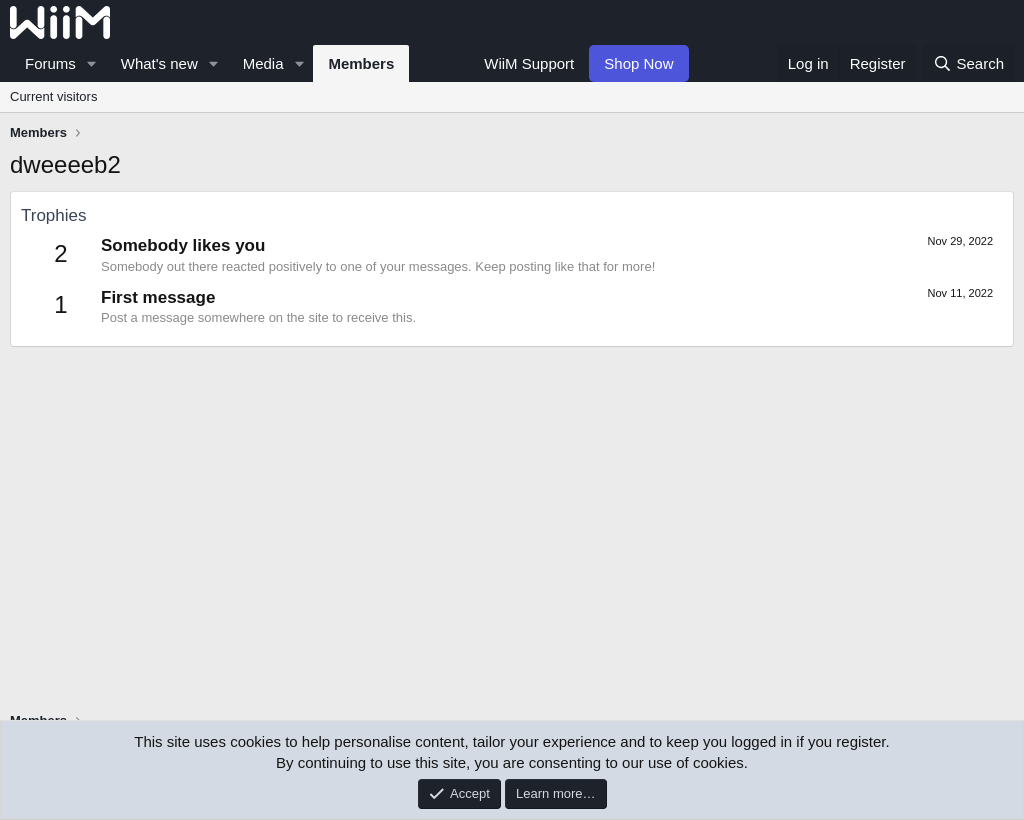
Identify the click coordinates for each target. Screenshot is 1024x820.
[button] (92, 63)
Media (263, 63)
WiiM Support (529, 63)
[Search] (968, 63)
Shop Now (638, 63)
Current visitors (53, 96)
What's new (159, 63)
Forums (50, 63)
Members (361, 63)
